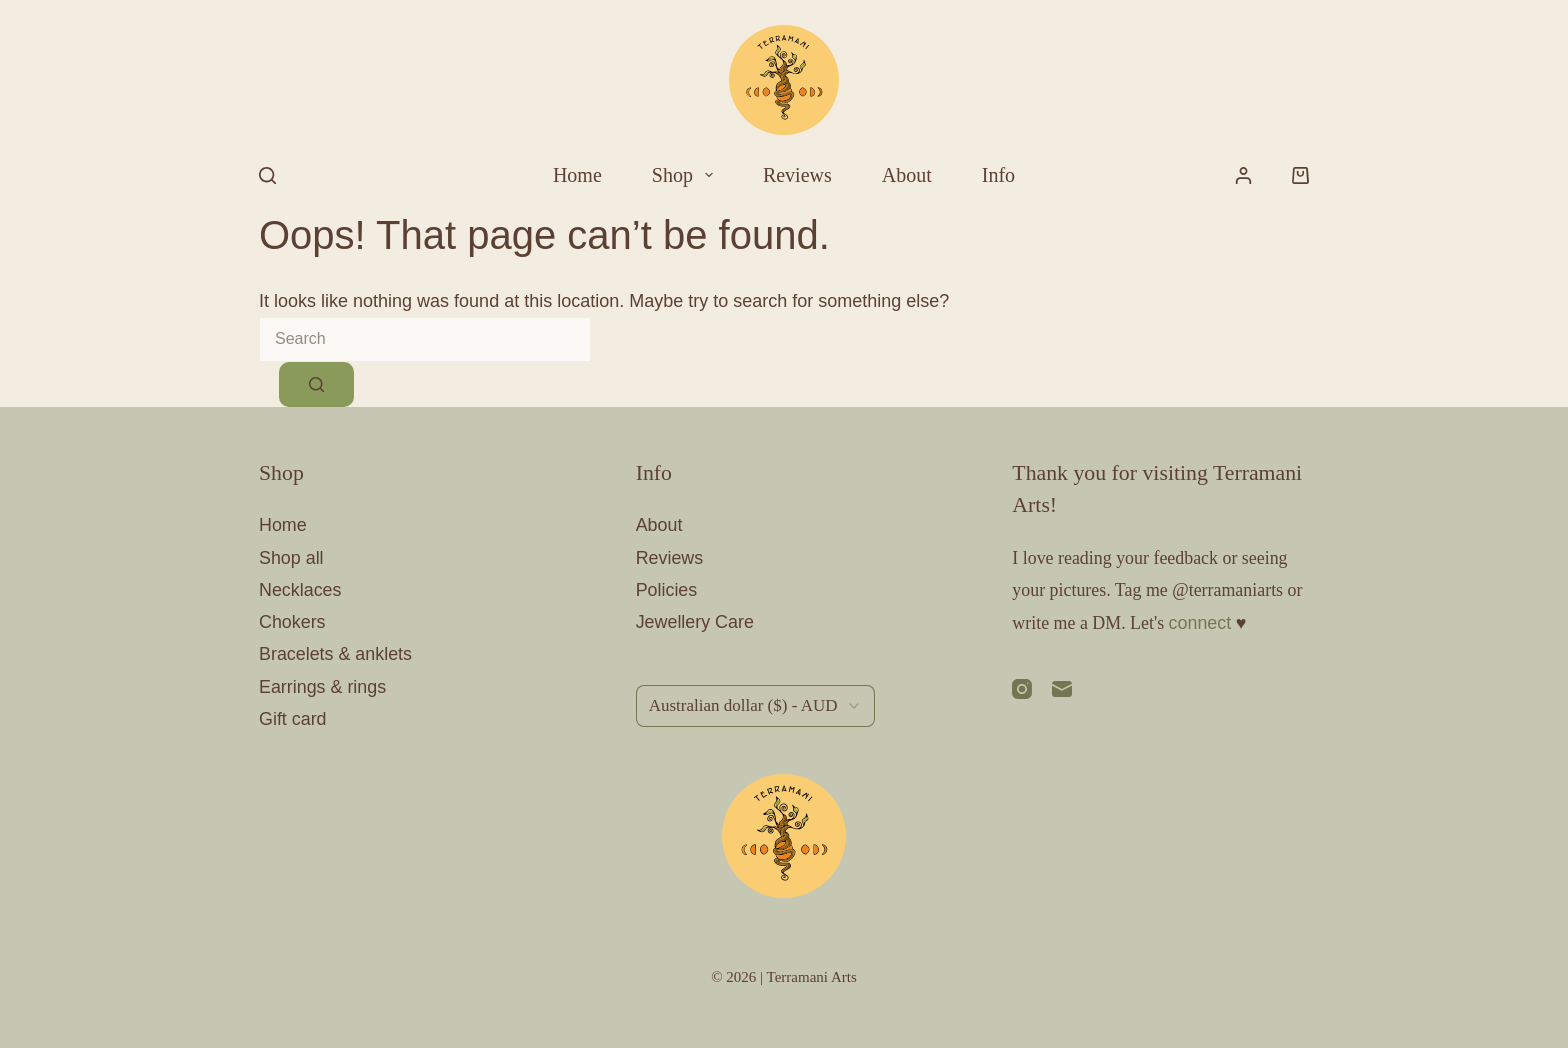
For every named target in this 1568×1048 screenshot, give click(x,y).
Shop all (291, 558)
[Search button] (316, 384)
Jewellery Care (695, 622)
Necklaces (300, 590)
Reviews (797, 175)
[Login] (1243, 175)
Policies (667, 590)
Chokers (292, 622)
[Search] (267, 175)
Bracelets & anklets (335, 654)
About (907, 175)
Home (577, 175)
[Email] (1062, 689)
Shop (686, 175)
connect (1200, 623)
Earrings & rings (322, 687)
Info (998, 175)
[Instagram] (1022, 689)
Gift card (293, 719)
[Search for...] (425, 339)
